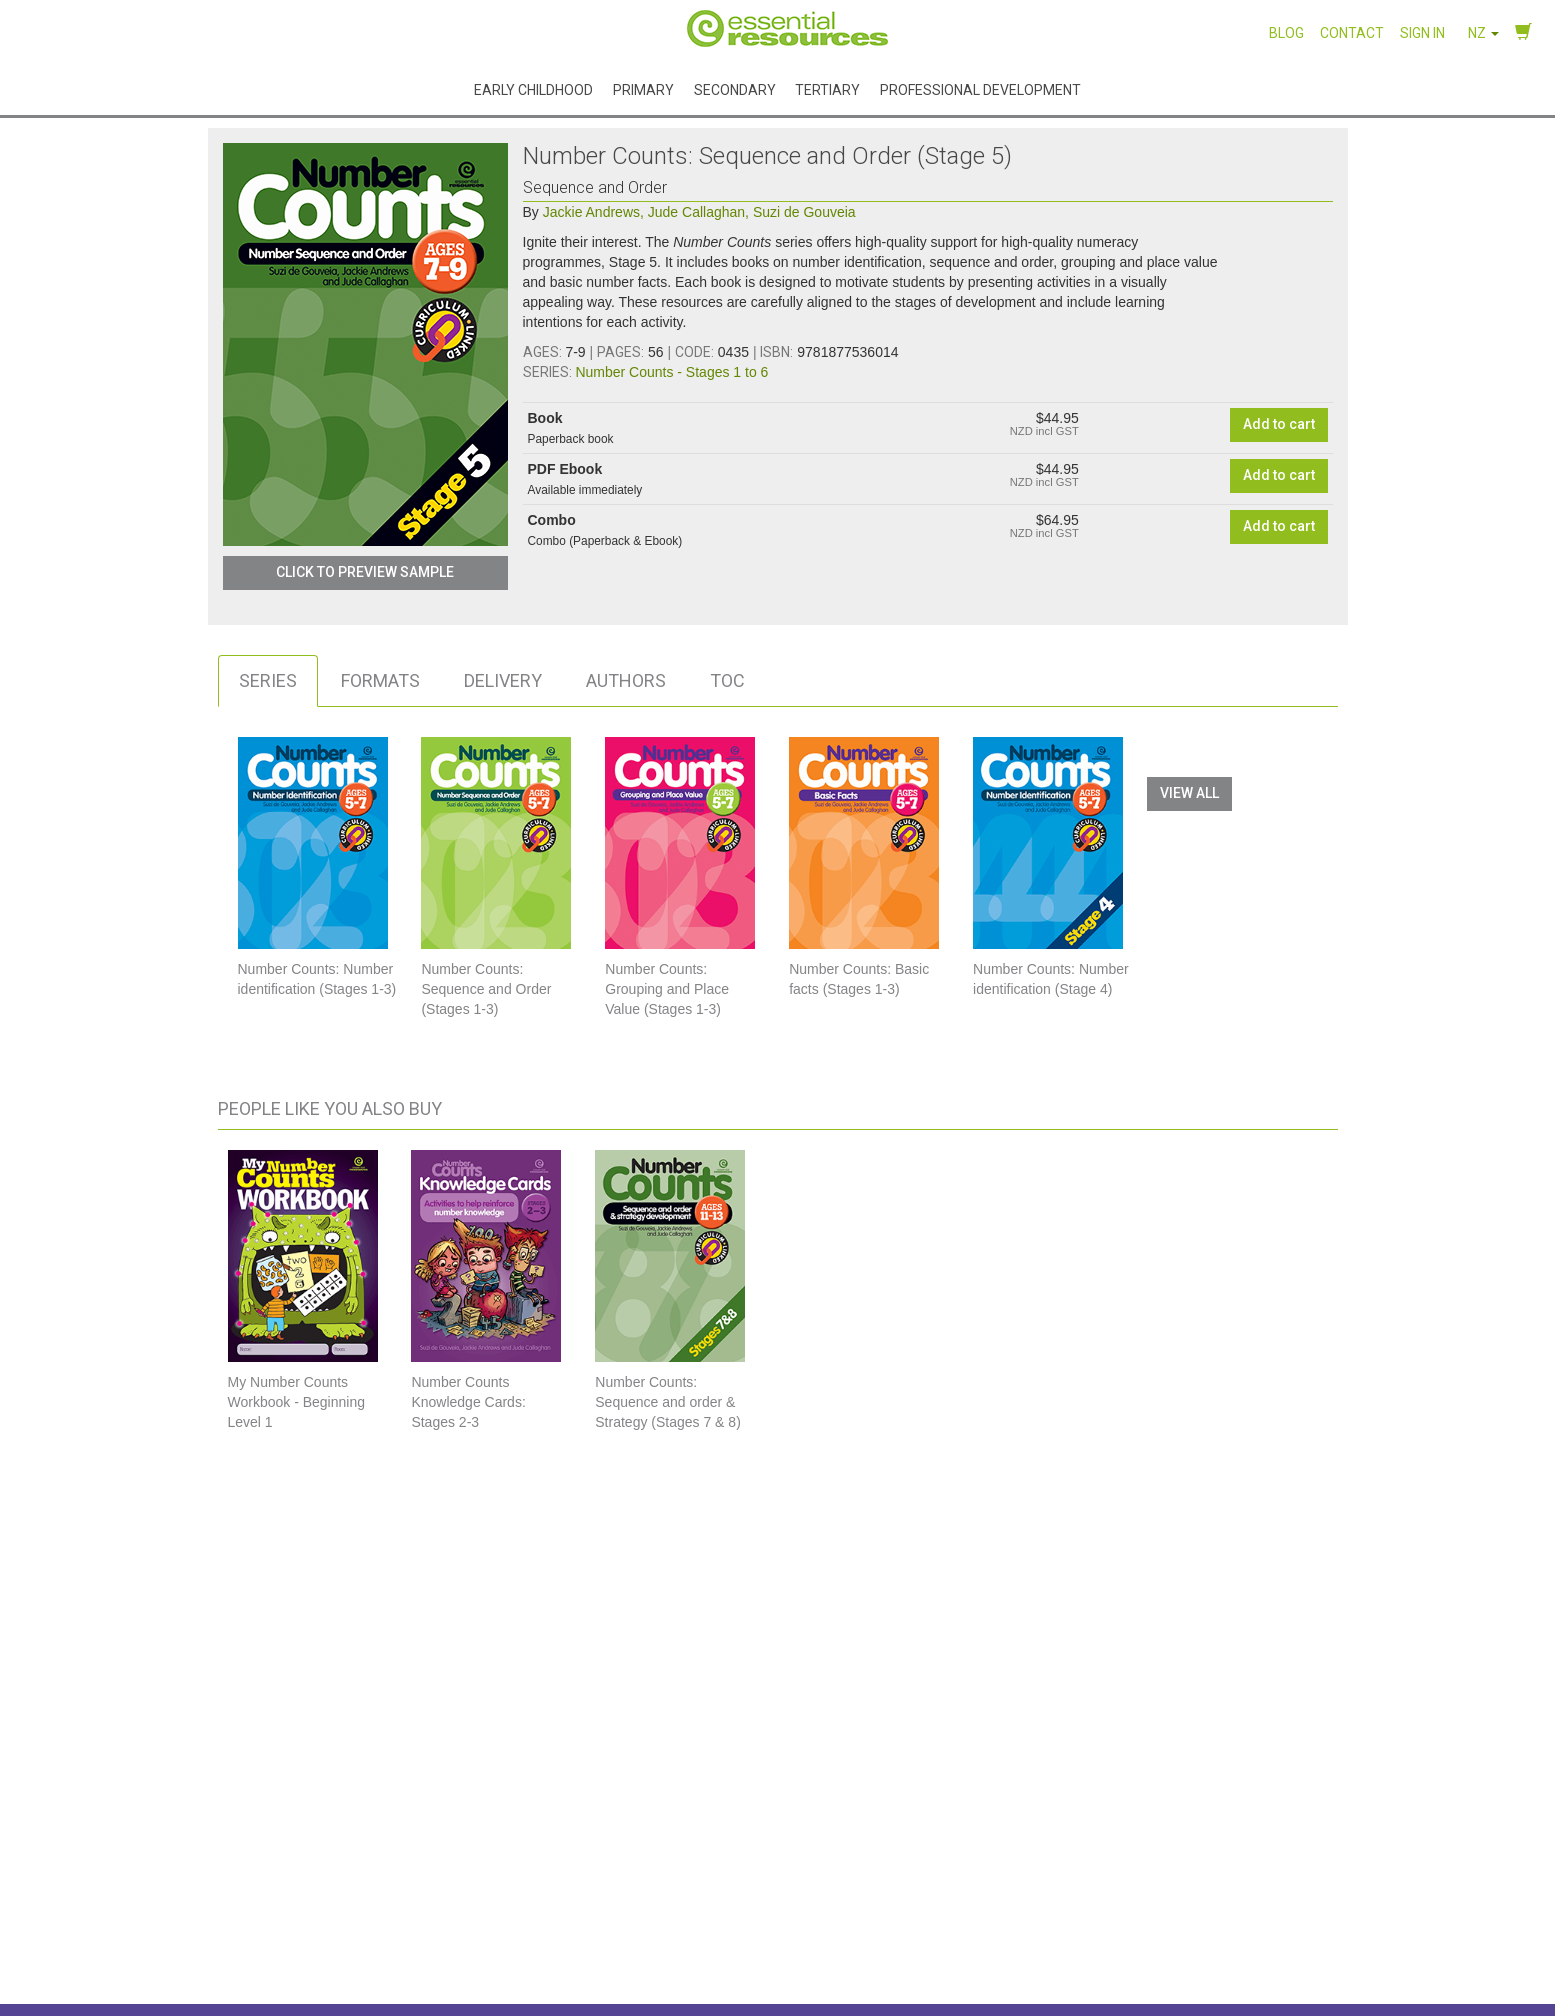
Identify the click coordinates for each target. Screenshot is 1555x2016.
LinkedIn (1215, 1997)
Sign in (1422, 33)
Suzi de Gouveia (804, 212)
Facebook (1221, 1961)
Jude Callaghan (698, 212)
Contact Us (1209, 1870)
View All (1189, 793)
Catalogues (447, 1960)
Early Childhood (533, 90)
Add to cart (1279, 424)
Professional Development (980, 90)
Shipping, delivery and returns (884, 1900)
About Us (440, 1870)
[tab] (268, 681)
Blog (1286, 33)
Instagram (1222, 1924)
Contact (1352, 33)
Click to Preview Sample (365, 572)
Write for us (829, 1930)
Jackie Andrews (593, 212)
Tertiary (827, 90)
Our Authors (449, 1930)
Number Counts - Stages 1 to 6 (671, 372)
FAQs (810, 1870)
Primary (643, 90)
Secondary (735, 90)
